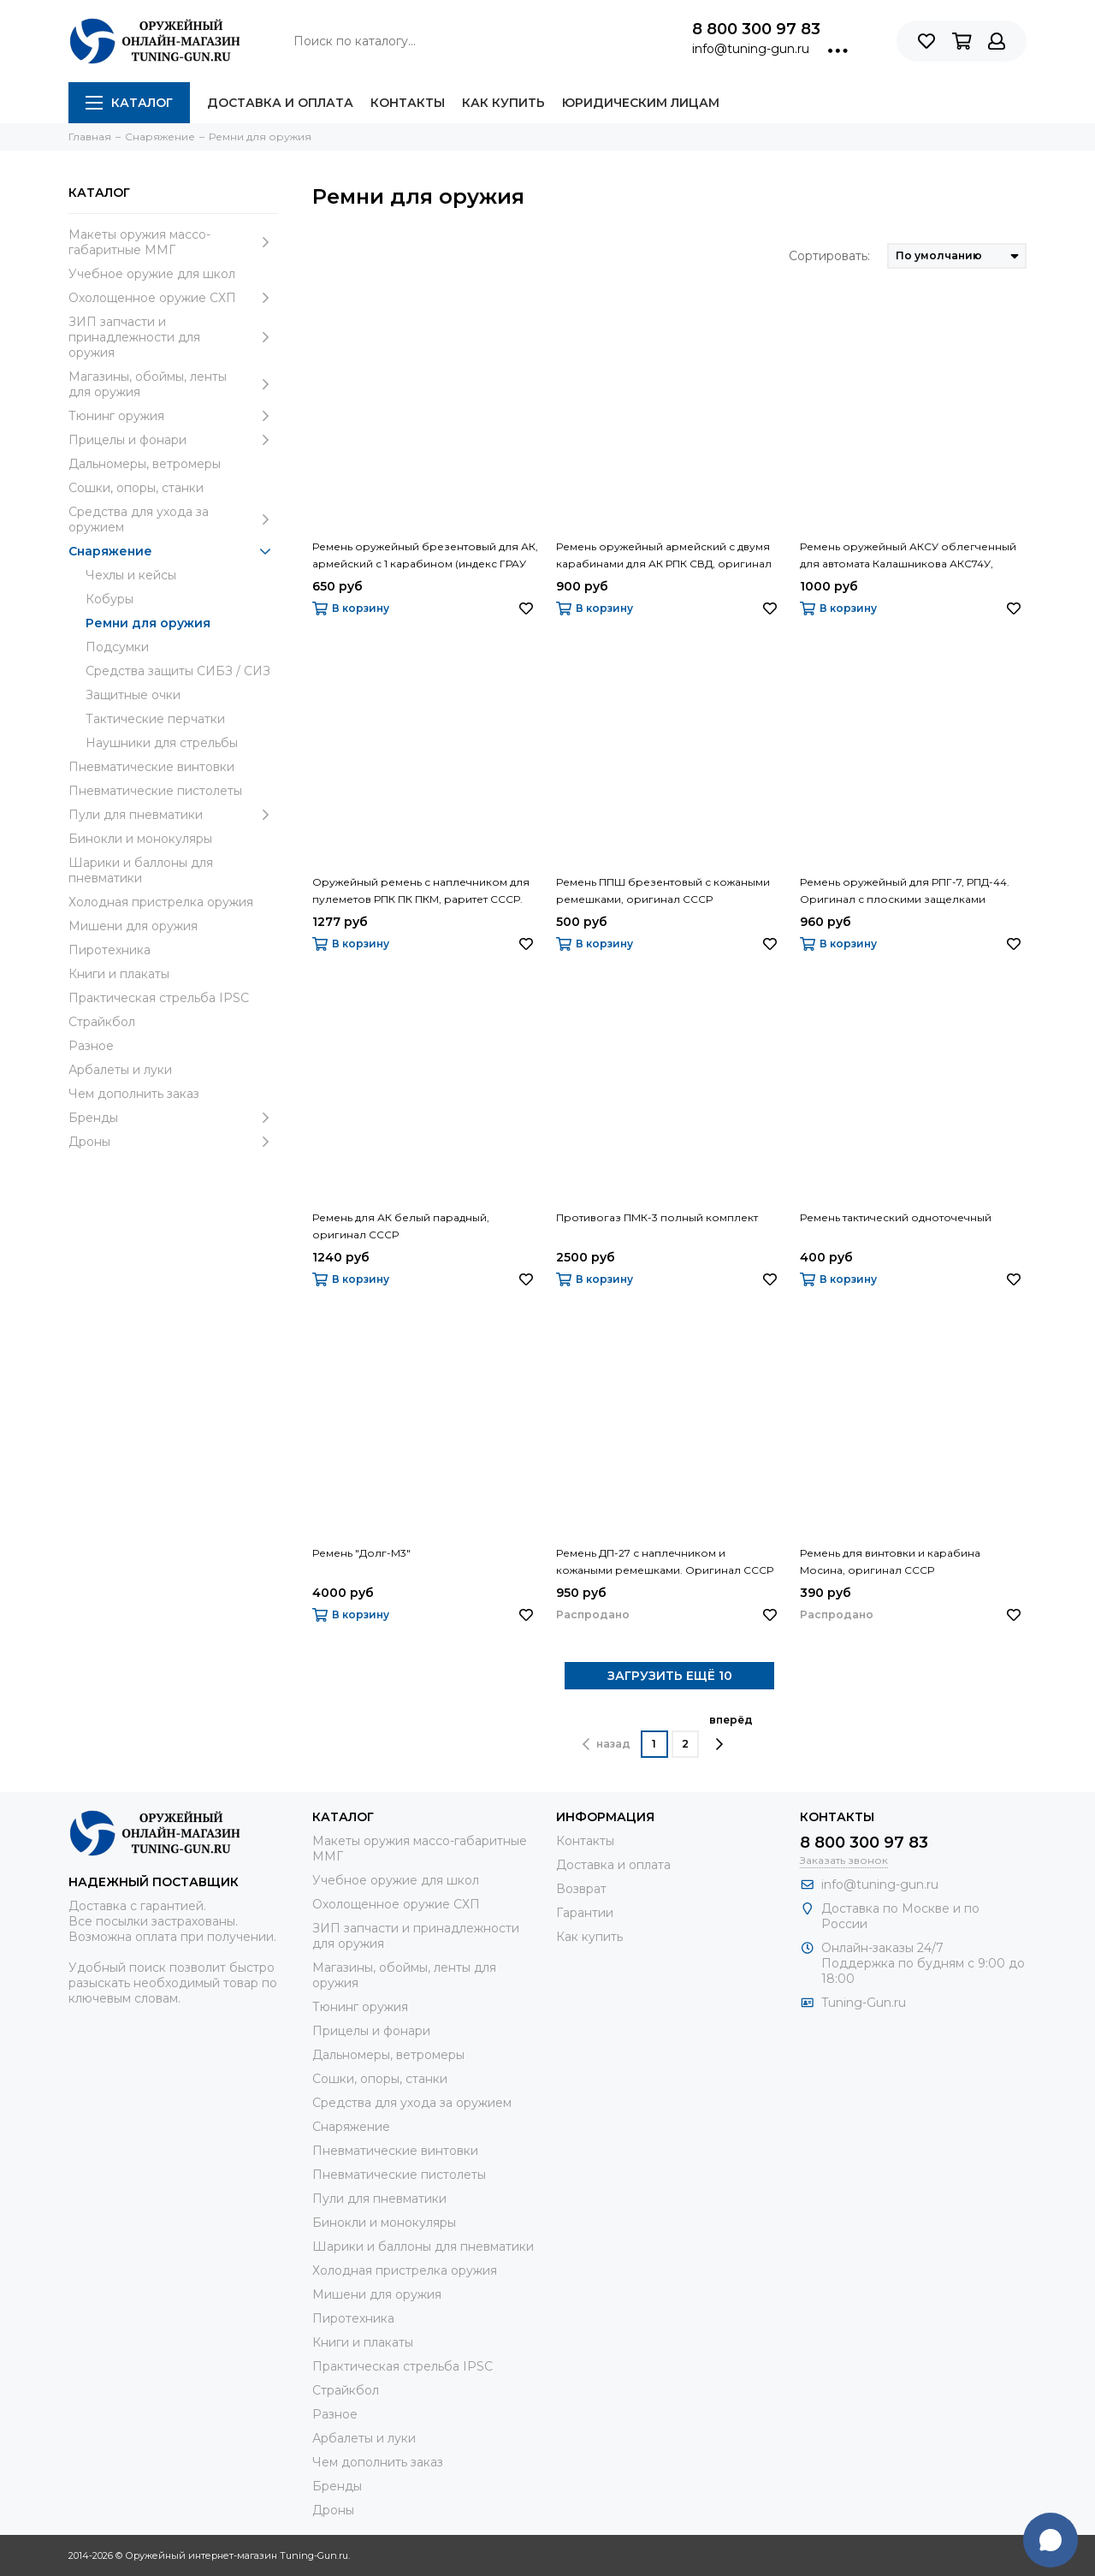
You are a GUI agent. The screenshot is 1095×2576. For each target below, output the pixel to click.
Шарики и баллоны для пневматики (140, 870)
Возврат (581, 1888)
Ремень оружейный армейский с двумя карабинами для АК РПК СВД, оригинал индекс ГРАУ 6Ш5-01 (664, 556)
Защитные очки (133, 695)
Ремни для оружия (148, 623)
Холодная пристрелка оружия (160, 902)
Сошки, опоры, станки (136, 488)
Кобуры (109, 599)
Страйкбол (101, 1022)
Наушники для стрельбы (162, 743)
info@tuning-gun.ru (750, 48)
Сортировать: (829, 256)
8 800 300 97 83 (756, 29)
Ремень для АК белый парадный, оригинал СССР (400, 1226)
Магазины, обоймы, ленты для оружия (173, 384)
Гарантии (584, 1912)
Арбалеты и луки (120, 1069)
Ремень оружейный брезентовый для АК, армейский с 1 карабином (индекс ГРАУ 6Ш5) (425, 556)
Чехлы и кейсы (131, 575)
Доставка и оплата (280, 102)
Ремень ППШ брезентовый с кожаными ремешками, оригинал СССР (663, 890)
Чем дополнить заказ (133, 1093)
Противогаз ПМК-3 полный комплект (657, 1217)
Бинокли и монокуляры (140, 838)
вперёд (731, 1732)
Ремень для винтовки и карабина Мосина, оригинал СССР (890, 1561)
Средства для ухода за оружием (173, 519)
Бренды (173, 1117)
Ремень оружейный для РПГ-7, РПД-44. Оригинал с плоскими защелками (904, 890)
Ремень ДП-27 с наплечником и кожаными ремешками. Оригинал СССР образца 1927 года (664, 1562)
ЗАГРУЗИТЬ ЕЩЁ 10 (669, 1675)
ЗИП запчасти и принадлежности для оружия (173, 337)
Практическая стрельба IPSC (158, 998)
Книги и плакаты (118, 974)
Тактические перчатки (155, 719)
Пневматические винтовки (151, 767)
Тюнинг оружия (173, 416)
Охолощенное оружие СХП (173, 298)
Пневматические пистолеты (155, 790)
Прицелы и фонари (173, 440)
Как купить (503, 102)
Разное (91, 1046)
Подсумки (117, 647)
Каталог (129, 102)
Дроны (173, 1141)
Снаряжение (173, 551)
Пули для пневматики (173, 814)
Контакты (407, 102)
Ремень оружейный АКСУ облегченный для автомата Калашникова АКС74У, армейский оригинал (908, 556)
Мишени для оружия (133, 926)
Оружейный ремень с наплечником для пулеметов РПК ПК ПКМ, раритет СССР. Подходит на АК (421, 891)
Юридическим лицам (640, 102)
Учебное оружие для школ (151, 274)
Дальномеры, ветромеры (144, 464)
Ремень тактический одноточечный (895, 1217)
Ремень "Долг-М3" (361, 1552)
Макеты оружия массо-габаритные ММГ (173, 242)
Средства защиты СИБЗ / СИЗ (178, 671)
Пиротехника (109, 950)
